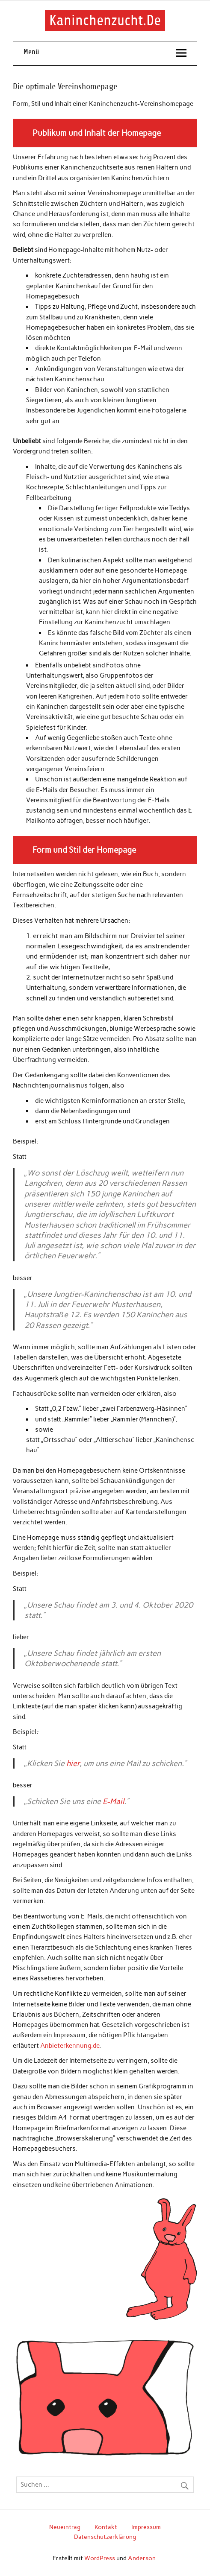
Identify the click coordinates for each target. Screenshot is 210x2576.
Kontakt (106, 2526)
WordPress (99, 2558)
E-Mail (113, 1801)
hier (73, 1763)
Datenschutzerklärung (105, 2536)
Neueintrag (64, 2526)
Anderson (142, 2558)
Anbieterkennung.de (69, 2046)
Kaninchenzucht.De (105, 20)
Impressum (146, 2526)
